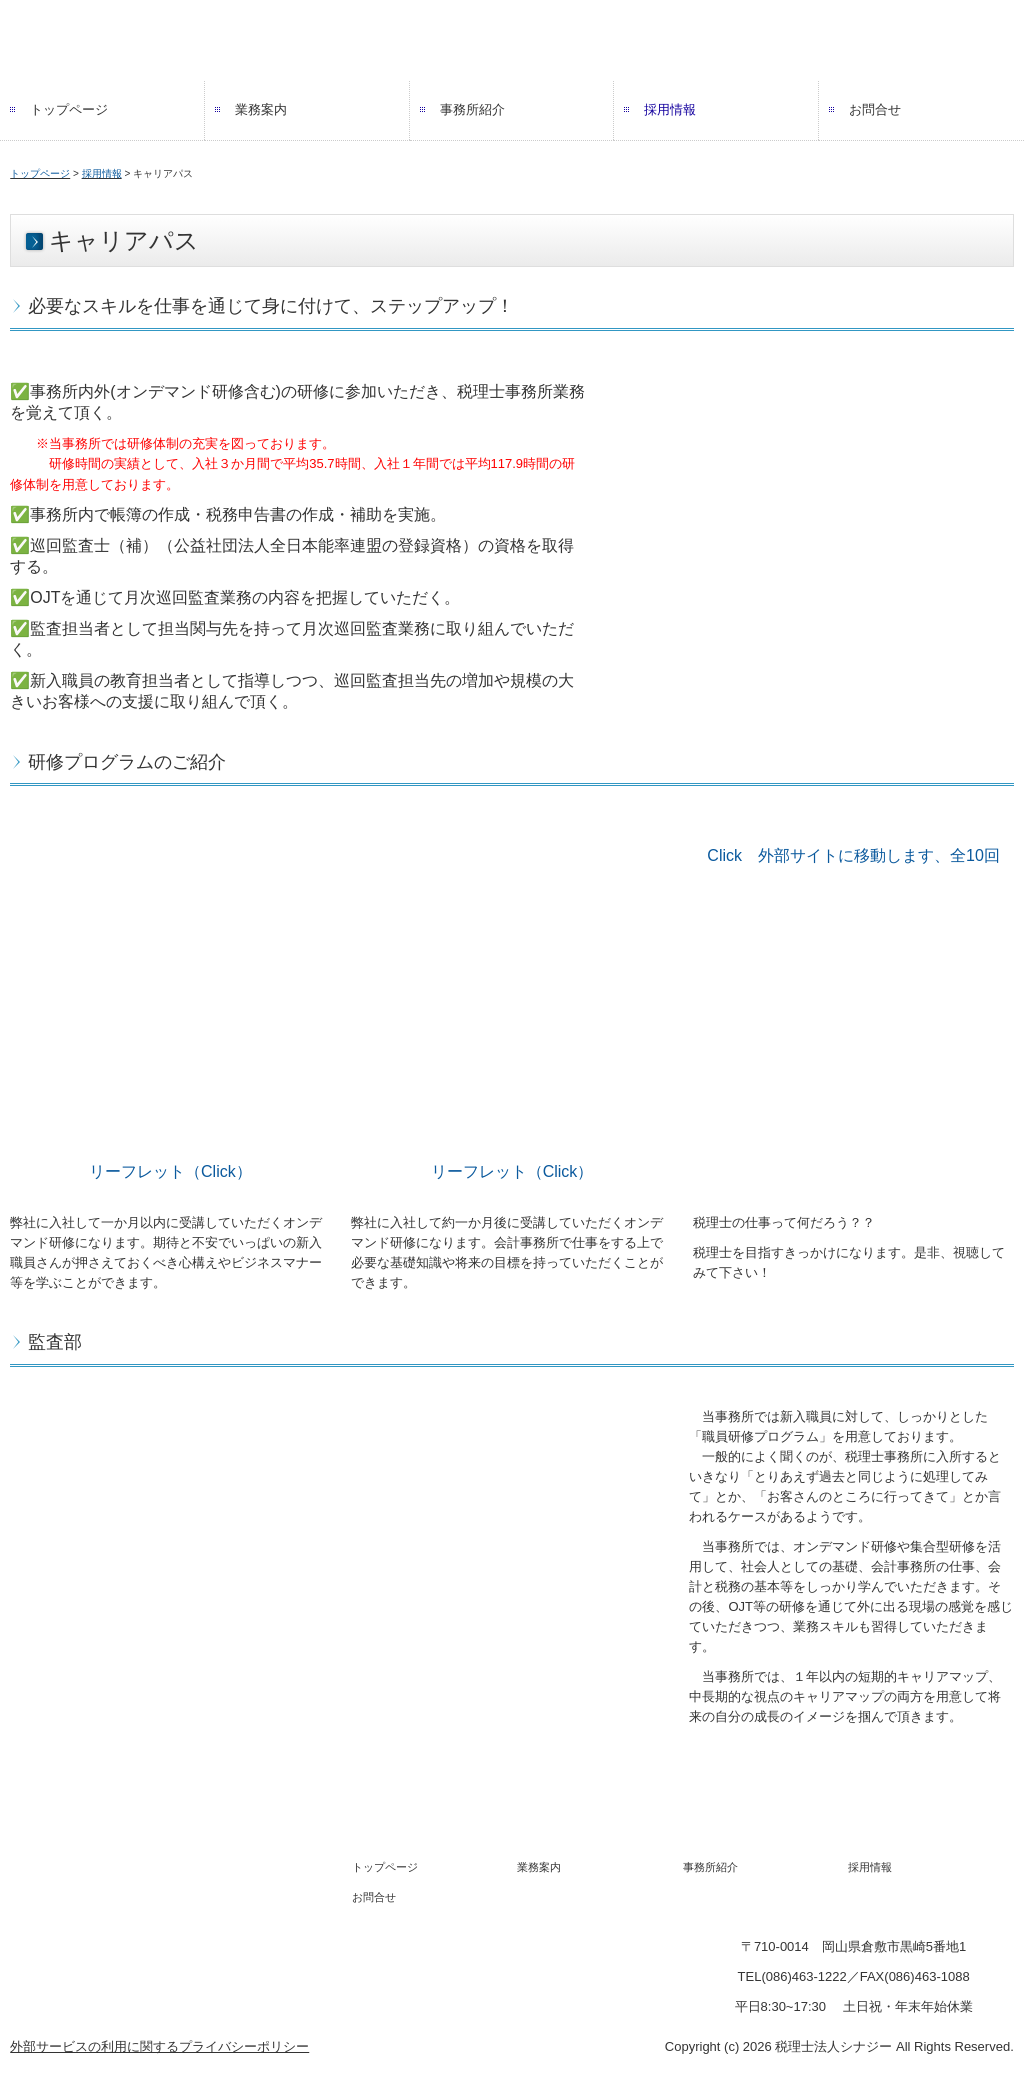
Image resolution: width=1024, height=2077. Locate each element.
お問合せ (875, 109)
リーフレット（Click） (170, 1171)
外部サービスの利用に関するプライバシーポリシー (159, 2046)
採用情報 (670, 109)
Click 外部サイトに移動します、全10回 (853, 855)
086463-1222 (803, 1976)
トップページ (69, 109)
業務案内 (261, 109)
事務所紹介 (472, 109)
